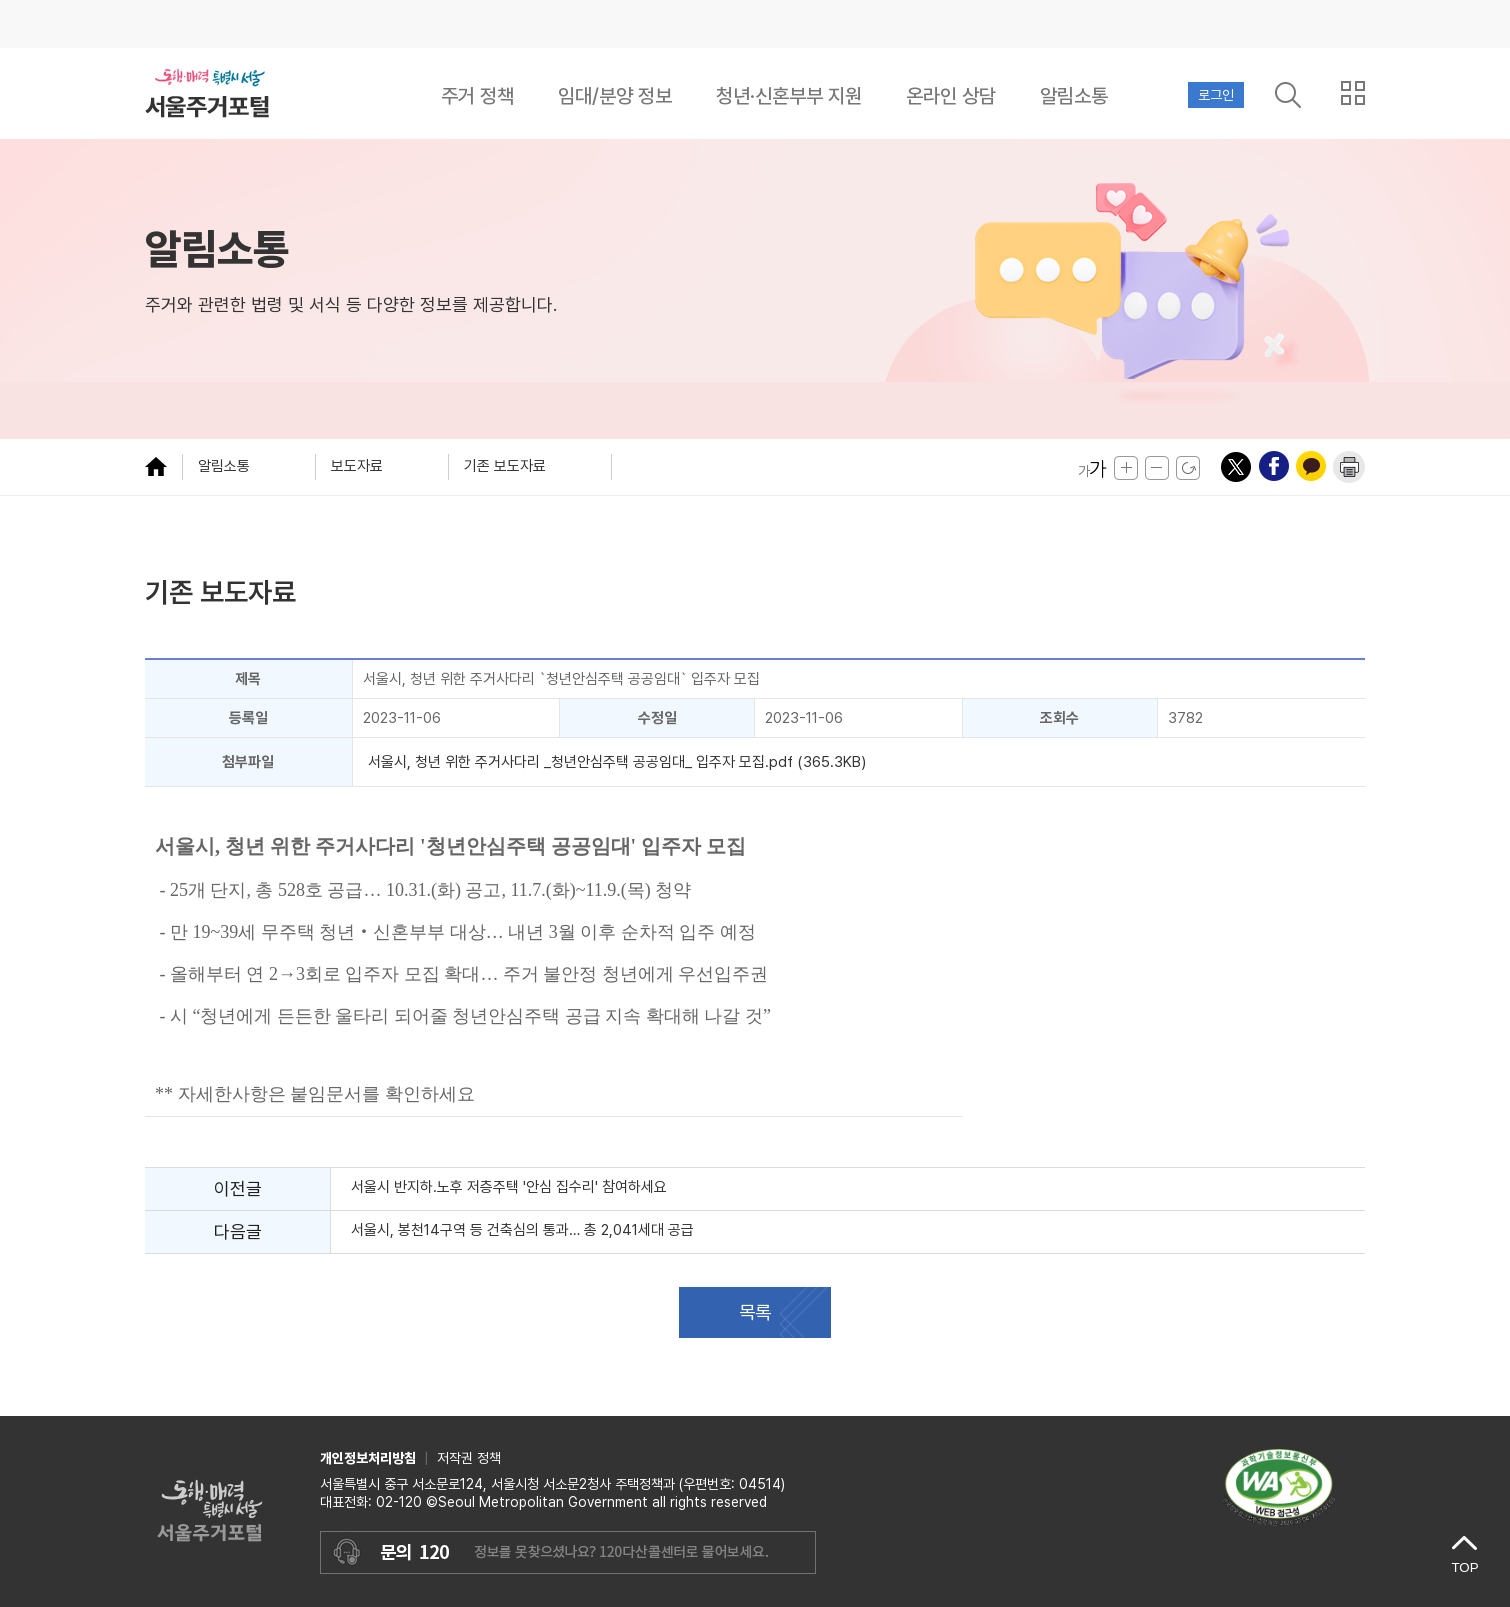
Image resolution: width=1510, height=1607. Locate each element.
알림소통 (1074, 96)
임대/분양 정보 (615, 96)
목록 (755, 1312)
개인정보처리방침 (368, 1458)
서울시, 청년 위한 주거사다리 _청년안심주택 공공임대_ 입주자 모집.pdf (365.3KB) (617, 762)
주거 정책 (477, 96)
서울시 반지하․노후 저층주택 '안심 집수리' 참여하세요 (509, 1187)
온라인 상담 (951, 96)
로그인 (1216, 95)
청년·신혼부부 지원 (789, 96)
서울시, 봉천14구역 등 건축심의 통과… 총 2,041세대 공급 (524, 1230)
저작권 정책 (469, 1458)
